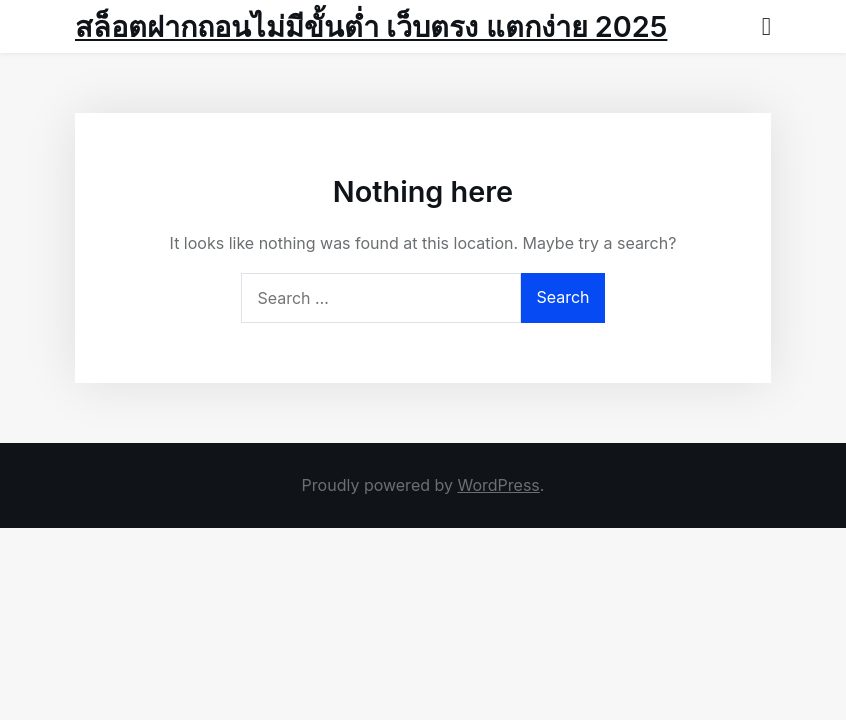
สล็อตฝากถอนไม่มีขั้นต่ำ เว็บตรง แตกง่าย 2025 (371, 26)
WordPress (498, 485)
